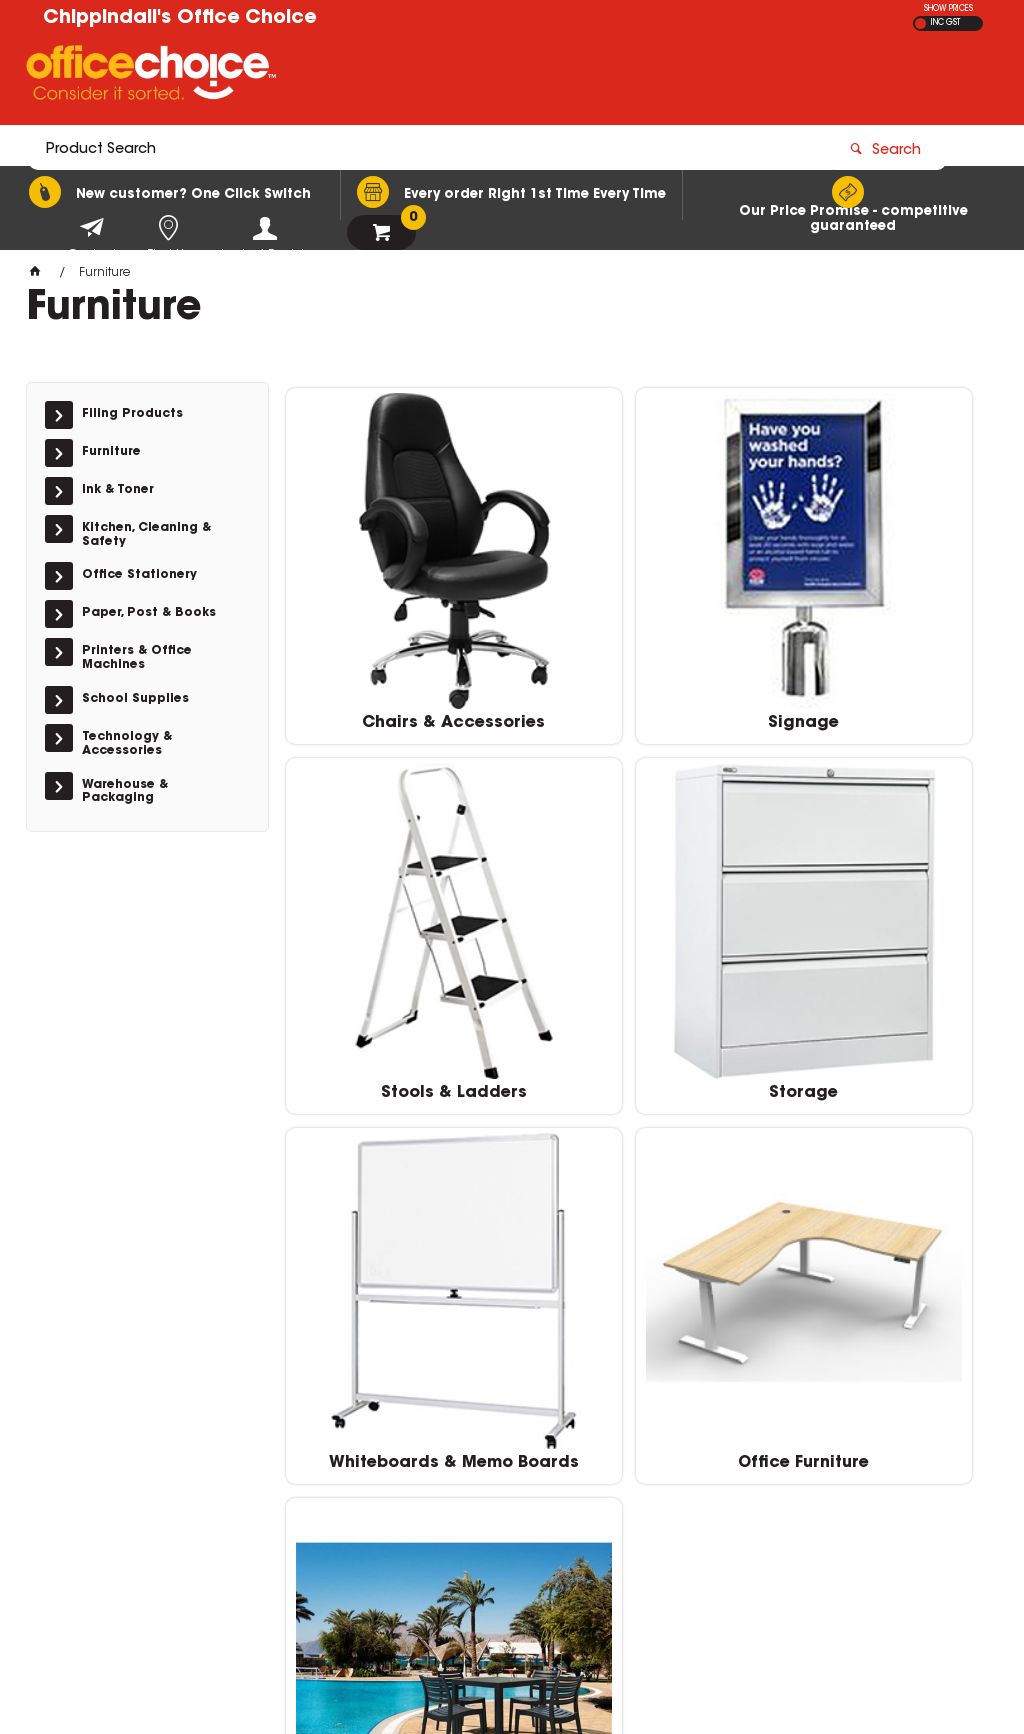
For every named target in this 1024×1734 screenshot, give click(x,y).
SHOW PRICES (948, 9)
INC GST (945, 23)
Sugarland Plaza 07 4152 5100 (828, 1486)
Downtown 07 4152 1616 (807, 1466)
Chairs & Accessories (398, 651)
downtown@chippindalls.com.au (831, 1505)
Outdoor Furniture (878, 1260)
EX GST (920, 23)
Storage (398, 955)
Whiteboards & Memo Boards (639, 964)
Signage (638, 651)
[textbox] (395, 77)
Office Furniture (878, 955)
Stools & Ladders (878, 651)
